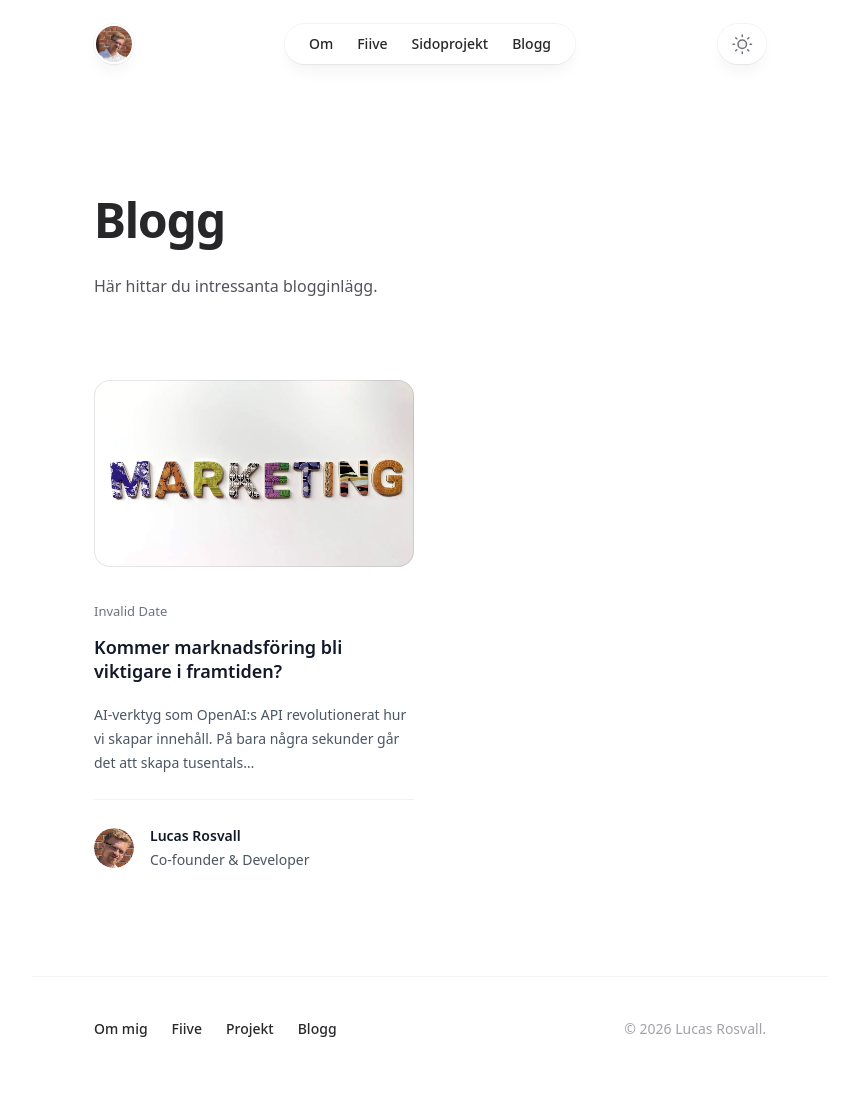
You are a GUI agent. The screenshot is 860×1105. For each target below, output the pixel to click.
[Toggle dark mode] (742, 44)
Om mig (121, 1028)
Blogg (531, 43)
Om (321, 43)
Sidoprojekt (450, 43)
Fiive (372, 43)
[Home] (114, 38)
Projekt (250, 1028)
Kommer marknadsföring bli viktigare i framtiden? (218, 659)
